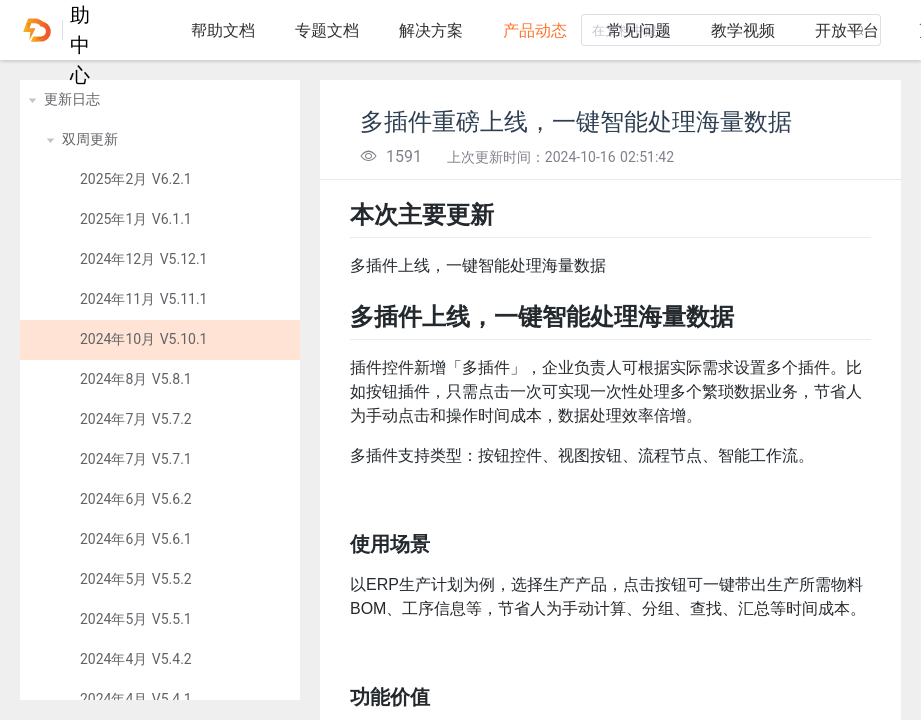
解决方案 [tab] (431, 30)
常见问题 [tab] (639, 30)
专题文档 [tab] (327, 30)
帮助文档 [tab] (223, 30)
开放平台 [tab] (847, 30)
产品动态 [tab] (535, 30)
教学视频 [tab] (743, 30)
